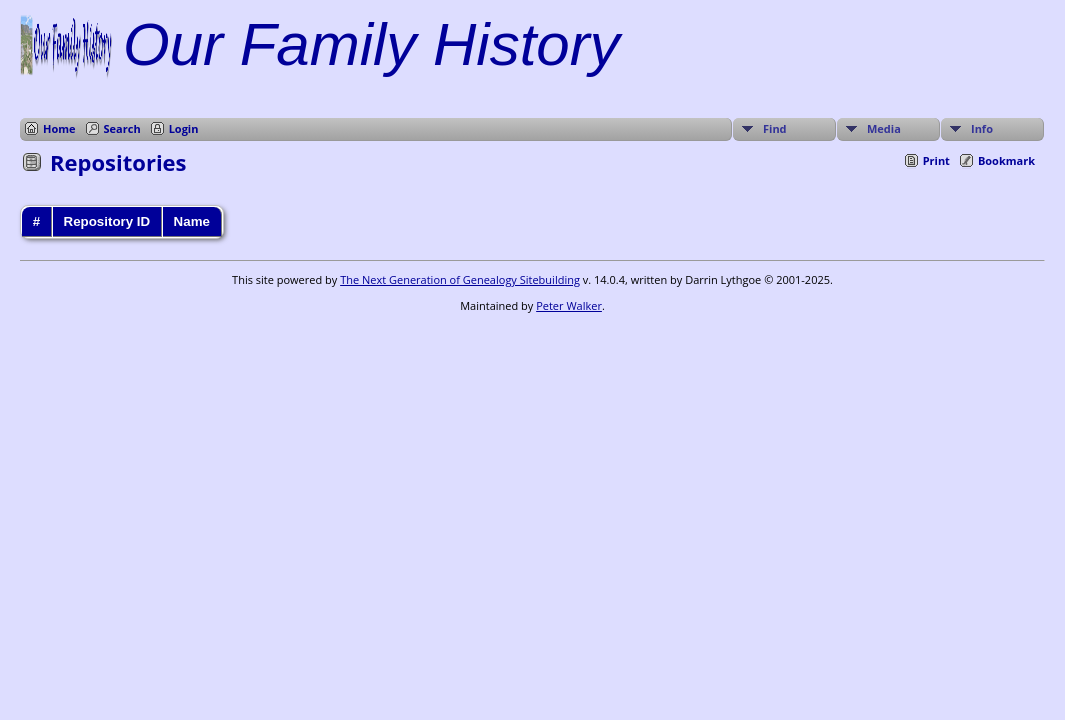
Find (775, 128)
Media (884, 128)
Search (122, 128)
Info (982, 128)
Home (59, 128)
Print (936, 160)
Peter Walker (569, 305)
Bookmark (1006, 160)
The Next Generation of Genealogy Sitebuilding (460, 279)
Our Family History (371, 44)
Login (184, 128)
